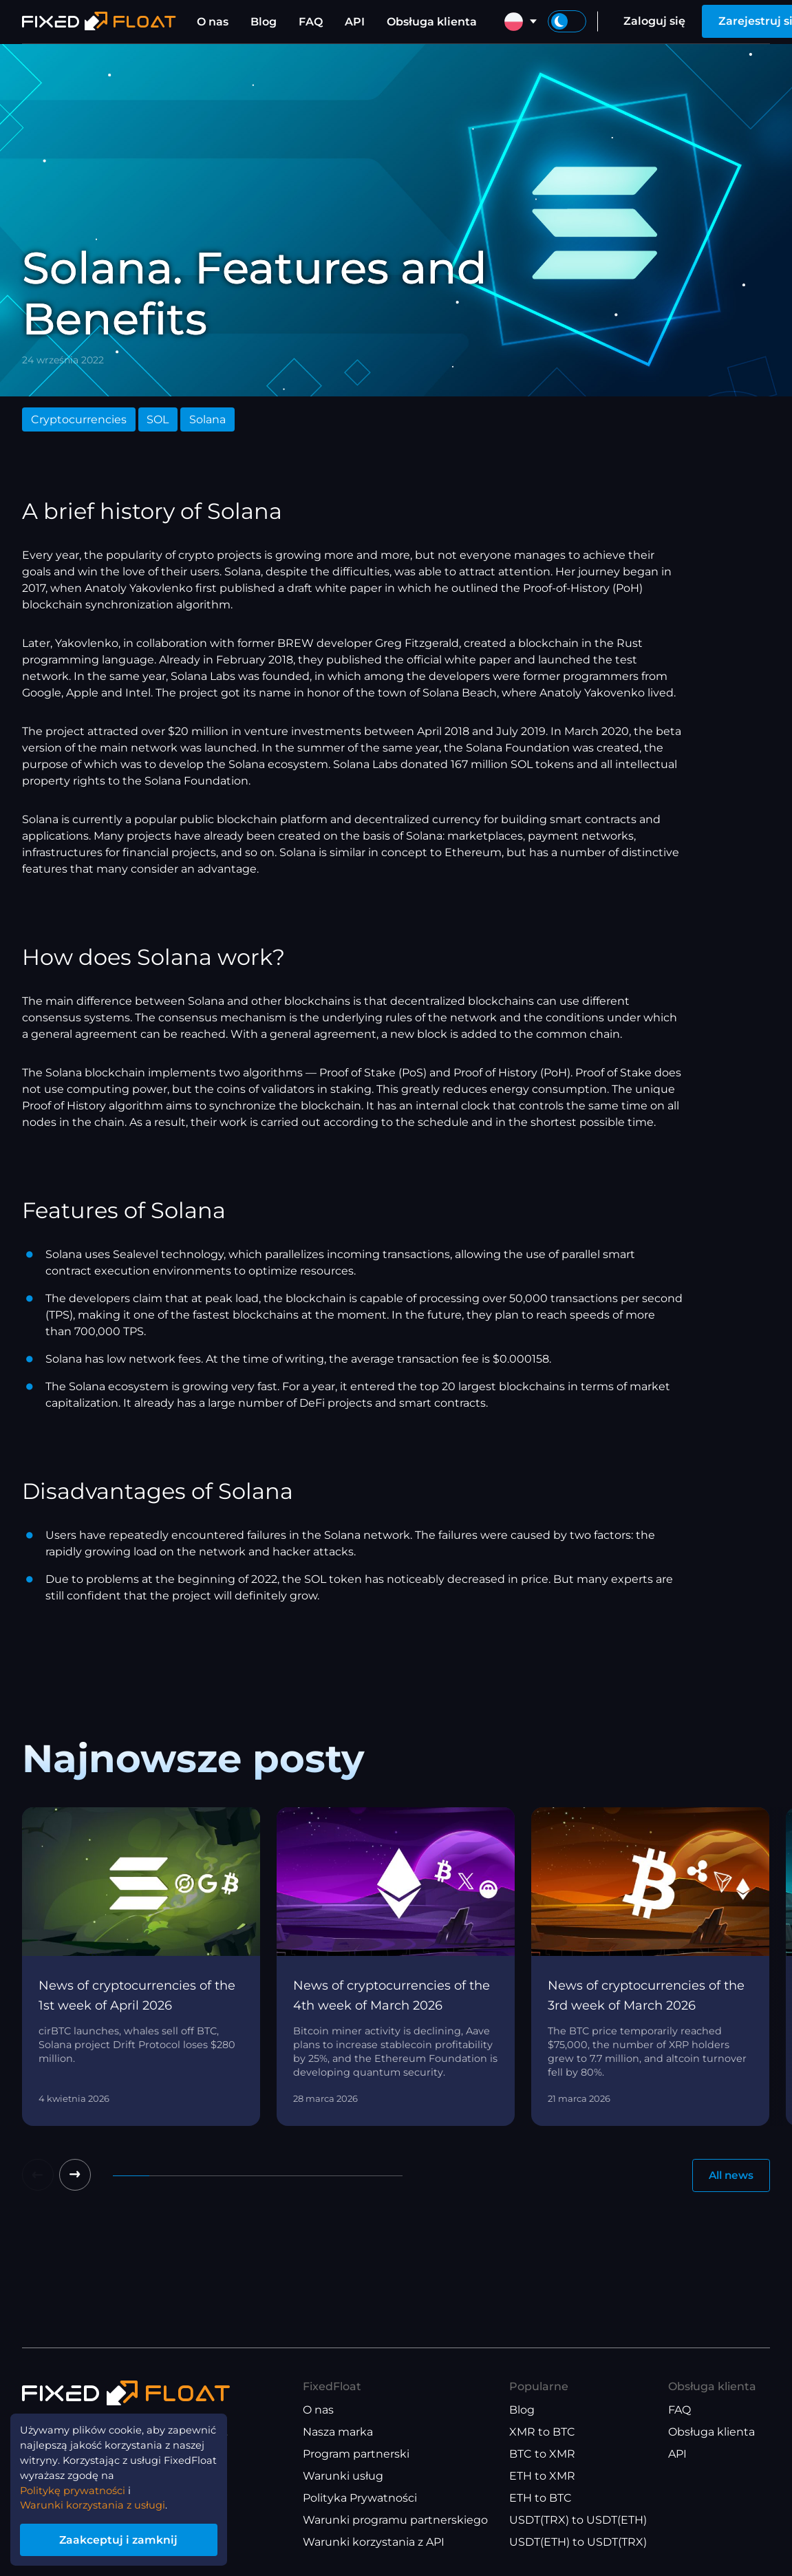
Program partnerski (356, 2454)
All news (729, 2175)
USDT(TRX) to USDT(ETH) (578, 2520)
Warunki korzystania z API (374, 2542)
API (355, 21)
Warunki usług (343, 2476)
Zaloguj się (654, 21)
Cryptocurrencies (79, 419)
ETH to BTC (540, 2498)
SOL (158, 419)
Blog (263, 21)
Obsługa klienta (432, 21)
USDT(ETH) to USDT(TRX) (578, 2542)
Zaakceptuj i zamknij (131, 2537)
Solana (207, 419)
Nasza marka (338, 2432)
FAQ (311, 21)
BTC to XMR (542, 2454)
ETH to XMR (542, 2476)
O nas (212, 21)
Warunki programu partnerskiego (395, 2520)
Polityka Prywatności (360, 2498)
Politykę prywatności (79, 2484)
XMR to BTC (542, 2432)
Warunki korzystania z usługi (100, 2501)
